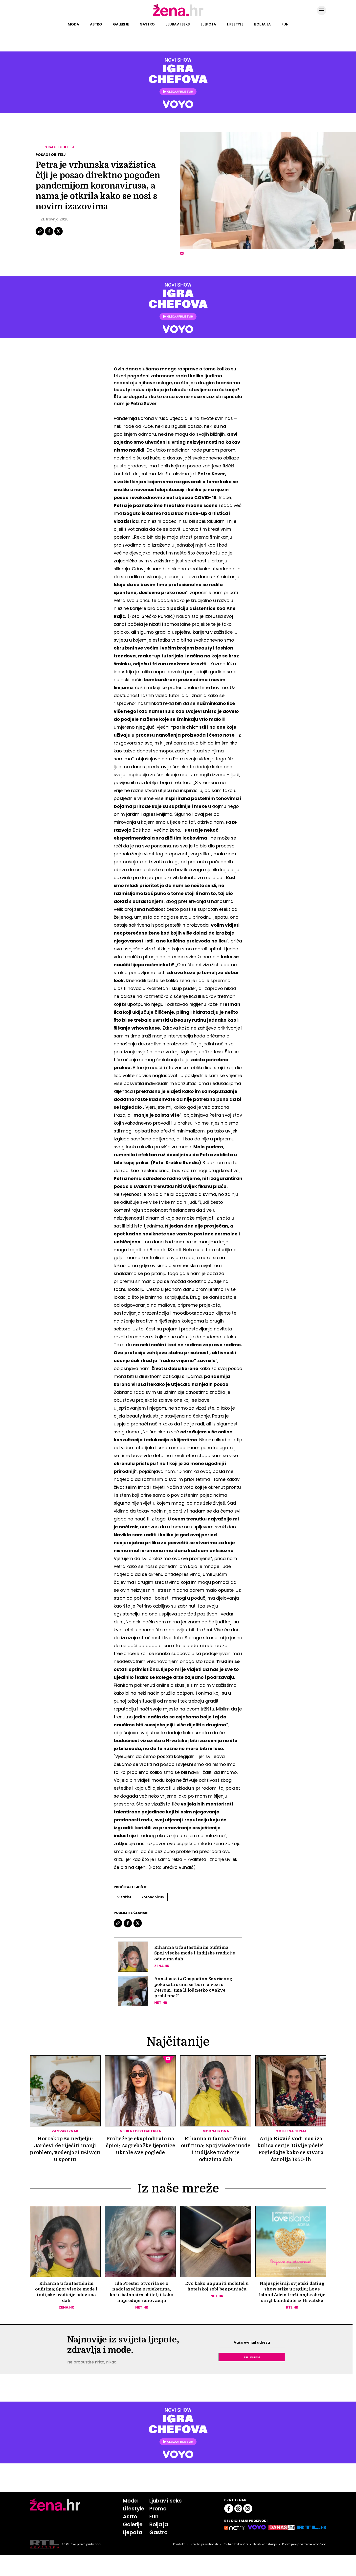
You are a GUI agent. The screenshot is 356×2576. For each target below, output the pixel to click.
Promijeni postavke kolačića (302, 2565)
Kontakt (167, 2565)
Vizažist (124, 1897)
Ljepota (208, 24)
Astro (96, 24)
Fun (285, 24)
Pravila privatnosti (194, 2565)
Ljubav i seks (178, 24)
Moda (73, 24)
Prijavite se (252, 2374)
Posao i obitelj (62, 147)
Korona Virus (152, 1897)
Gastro (147, 24)
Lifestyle (235, 24)
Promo (158, 2527)
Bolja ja (262, 24)
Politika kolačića (227, 2565)
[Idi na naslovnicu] (178, 15)
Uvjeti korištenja (259, 2565)
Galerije (121, 24)
